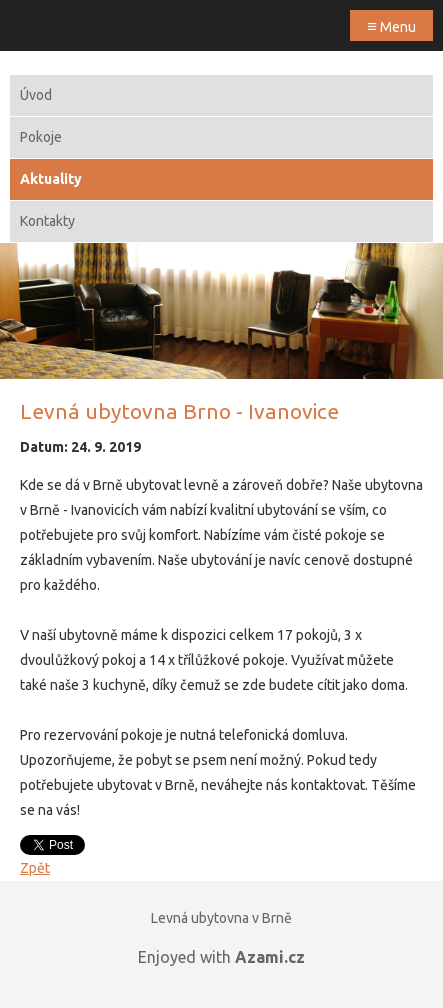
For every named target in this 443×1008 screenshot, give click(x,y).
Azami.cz (270, 957)
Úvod (36, 95)
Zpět (35, 868)
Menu (391, 25)
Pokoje (41, 137)
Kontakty (47, 221)
